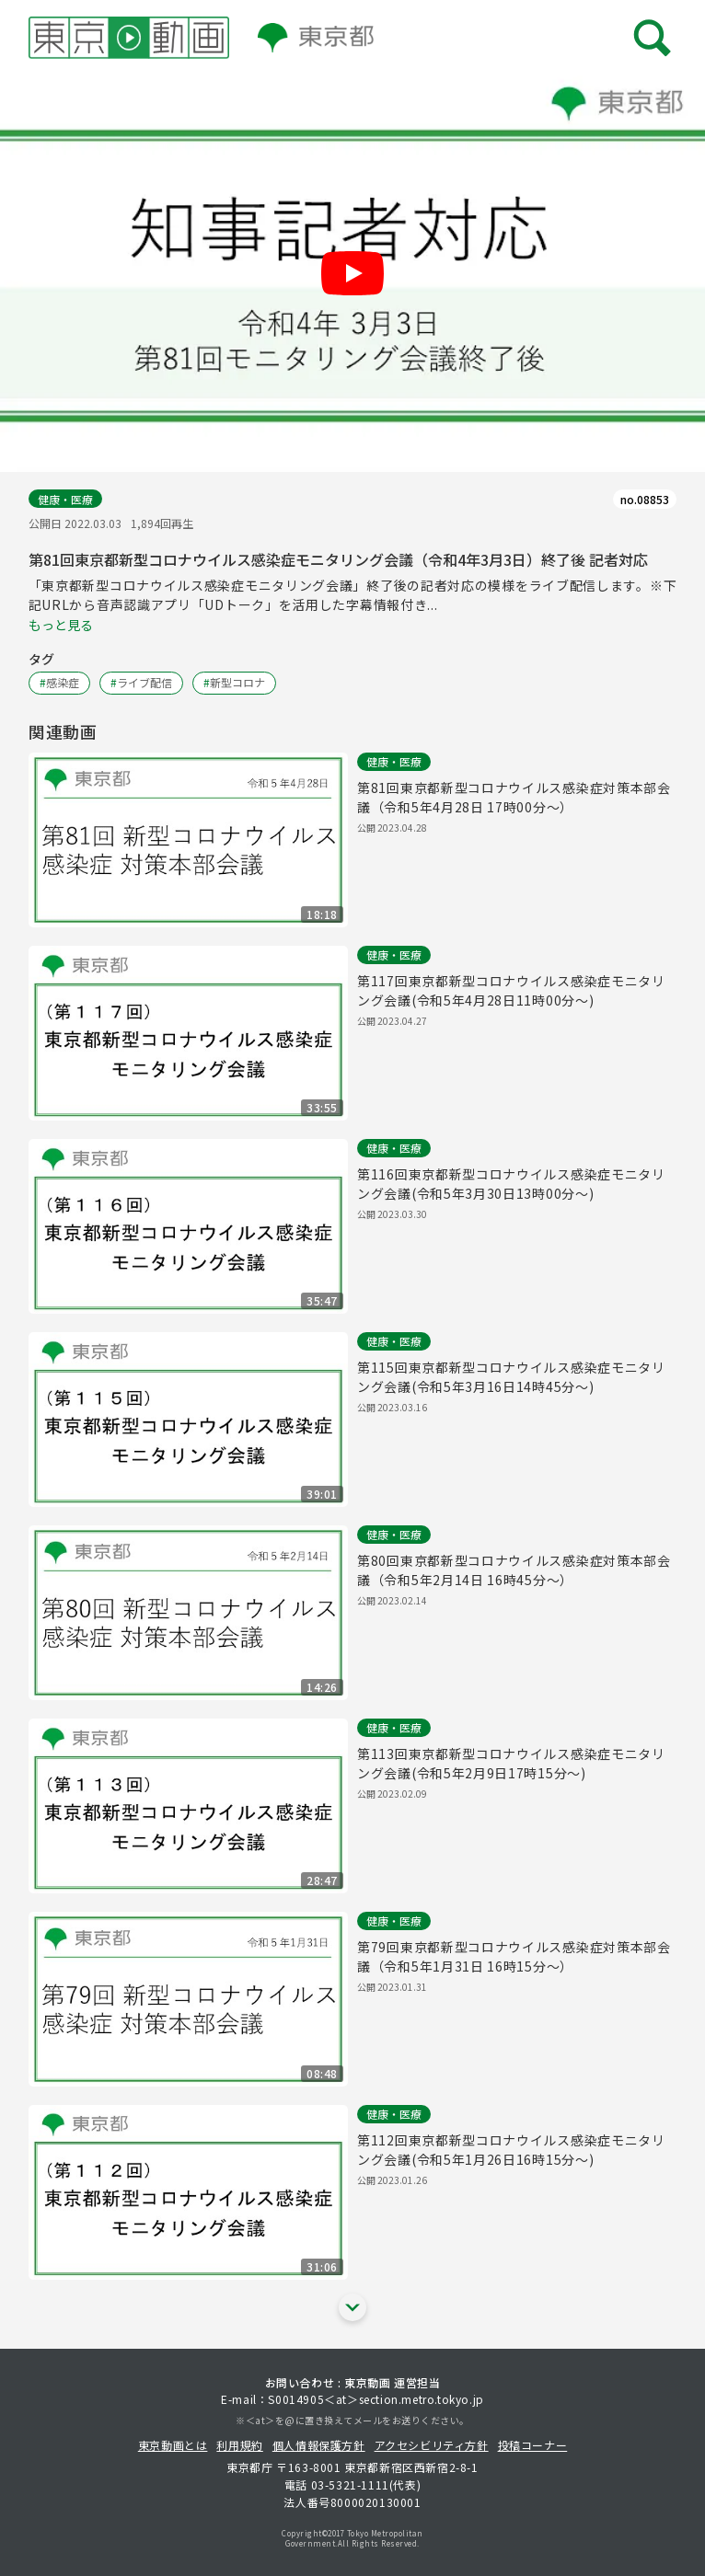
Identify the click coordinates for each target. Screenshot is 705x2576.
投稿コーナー (533, 2445)
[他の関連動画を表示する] (352, 2307)
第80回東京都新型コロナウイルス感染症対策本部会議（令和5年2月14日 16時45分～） (514, 1570)
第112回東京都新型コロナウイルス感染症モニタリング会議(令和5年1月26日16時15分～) (511, 2149)
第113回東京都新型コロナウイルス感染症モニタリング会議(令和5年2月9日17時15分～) (511, 1763)
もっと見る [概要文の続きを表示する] (61, 624)
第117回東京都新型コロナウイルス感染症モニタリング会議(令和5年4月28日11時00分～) (511, 990)
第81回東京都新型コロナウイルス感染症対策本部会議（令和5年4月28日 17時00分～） (514, 797)
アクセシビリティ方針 (432, 2445)
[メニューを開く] (652, 37)
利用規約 (239, 2445)
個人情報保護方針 (318, 2445)
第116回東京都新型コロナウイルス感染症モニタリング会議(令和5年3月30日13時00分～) (511, 1183)
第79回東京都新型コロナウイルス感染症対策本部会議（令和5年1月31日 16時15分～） (514, 1956)
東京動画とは (173, 2445)
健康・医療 (65, 499)
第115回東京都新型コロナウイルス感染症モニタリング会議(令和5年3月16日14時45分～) (511, 1377)
